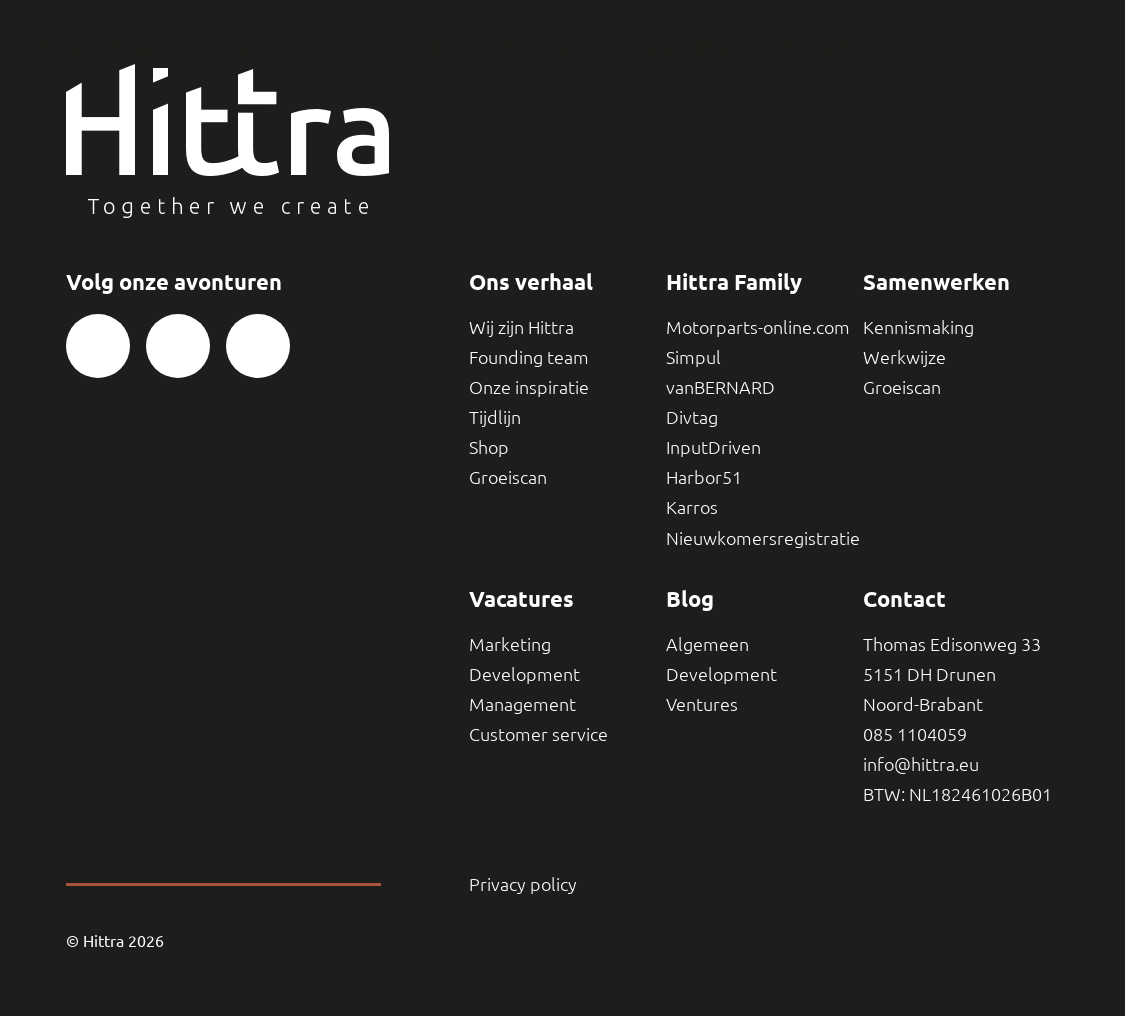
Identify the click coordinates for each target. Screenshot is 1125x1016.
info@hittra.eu (921, 763)
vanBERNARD (720, 386)
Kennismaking (918, 326)
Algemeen (707, 643)
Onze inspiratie (529, 386)
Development (524, 673)
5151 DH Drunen (929, 673)
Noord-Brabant (923, 703)
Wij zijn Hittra (521, 326)
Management (522, 703)
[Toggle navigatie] (1061, 48)
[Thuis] (965, 48)
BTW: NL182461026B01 (957, 793)
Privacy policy (523, 883)
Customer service (538, 733)
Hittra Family (734, 281)
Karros (692, 506)
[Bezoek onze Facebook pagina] (98, 346)
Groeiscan (536, 47)
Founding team (529, 356)
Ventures (702, 703)
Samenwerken (279, 47)
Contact (817, 47)
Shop (489, 446)
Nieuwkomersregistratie (763, 537)
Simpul (693, 356)
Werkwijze (904, 356)
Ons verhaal (102, 47)
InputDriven (713, 446)
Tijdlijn (495, 416)
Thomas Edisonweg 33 (952, 643)
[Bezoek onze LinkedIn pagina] (258, 346)
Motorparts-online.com (758, 326)
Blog (419, 47)
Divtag (692, 416)
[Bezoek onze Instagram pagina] (178, 346)
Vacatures (681, 47)
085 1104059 (915, 733)
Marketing (510, 643)
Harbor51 (704, 476)
